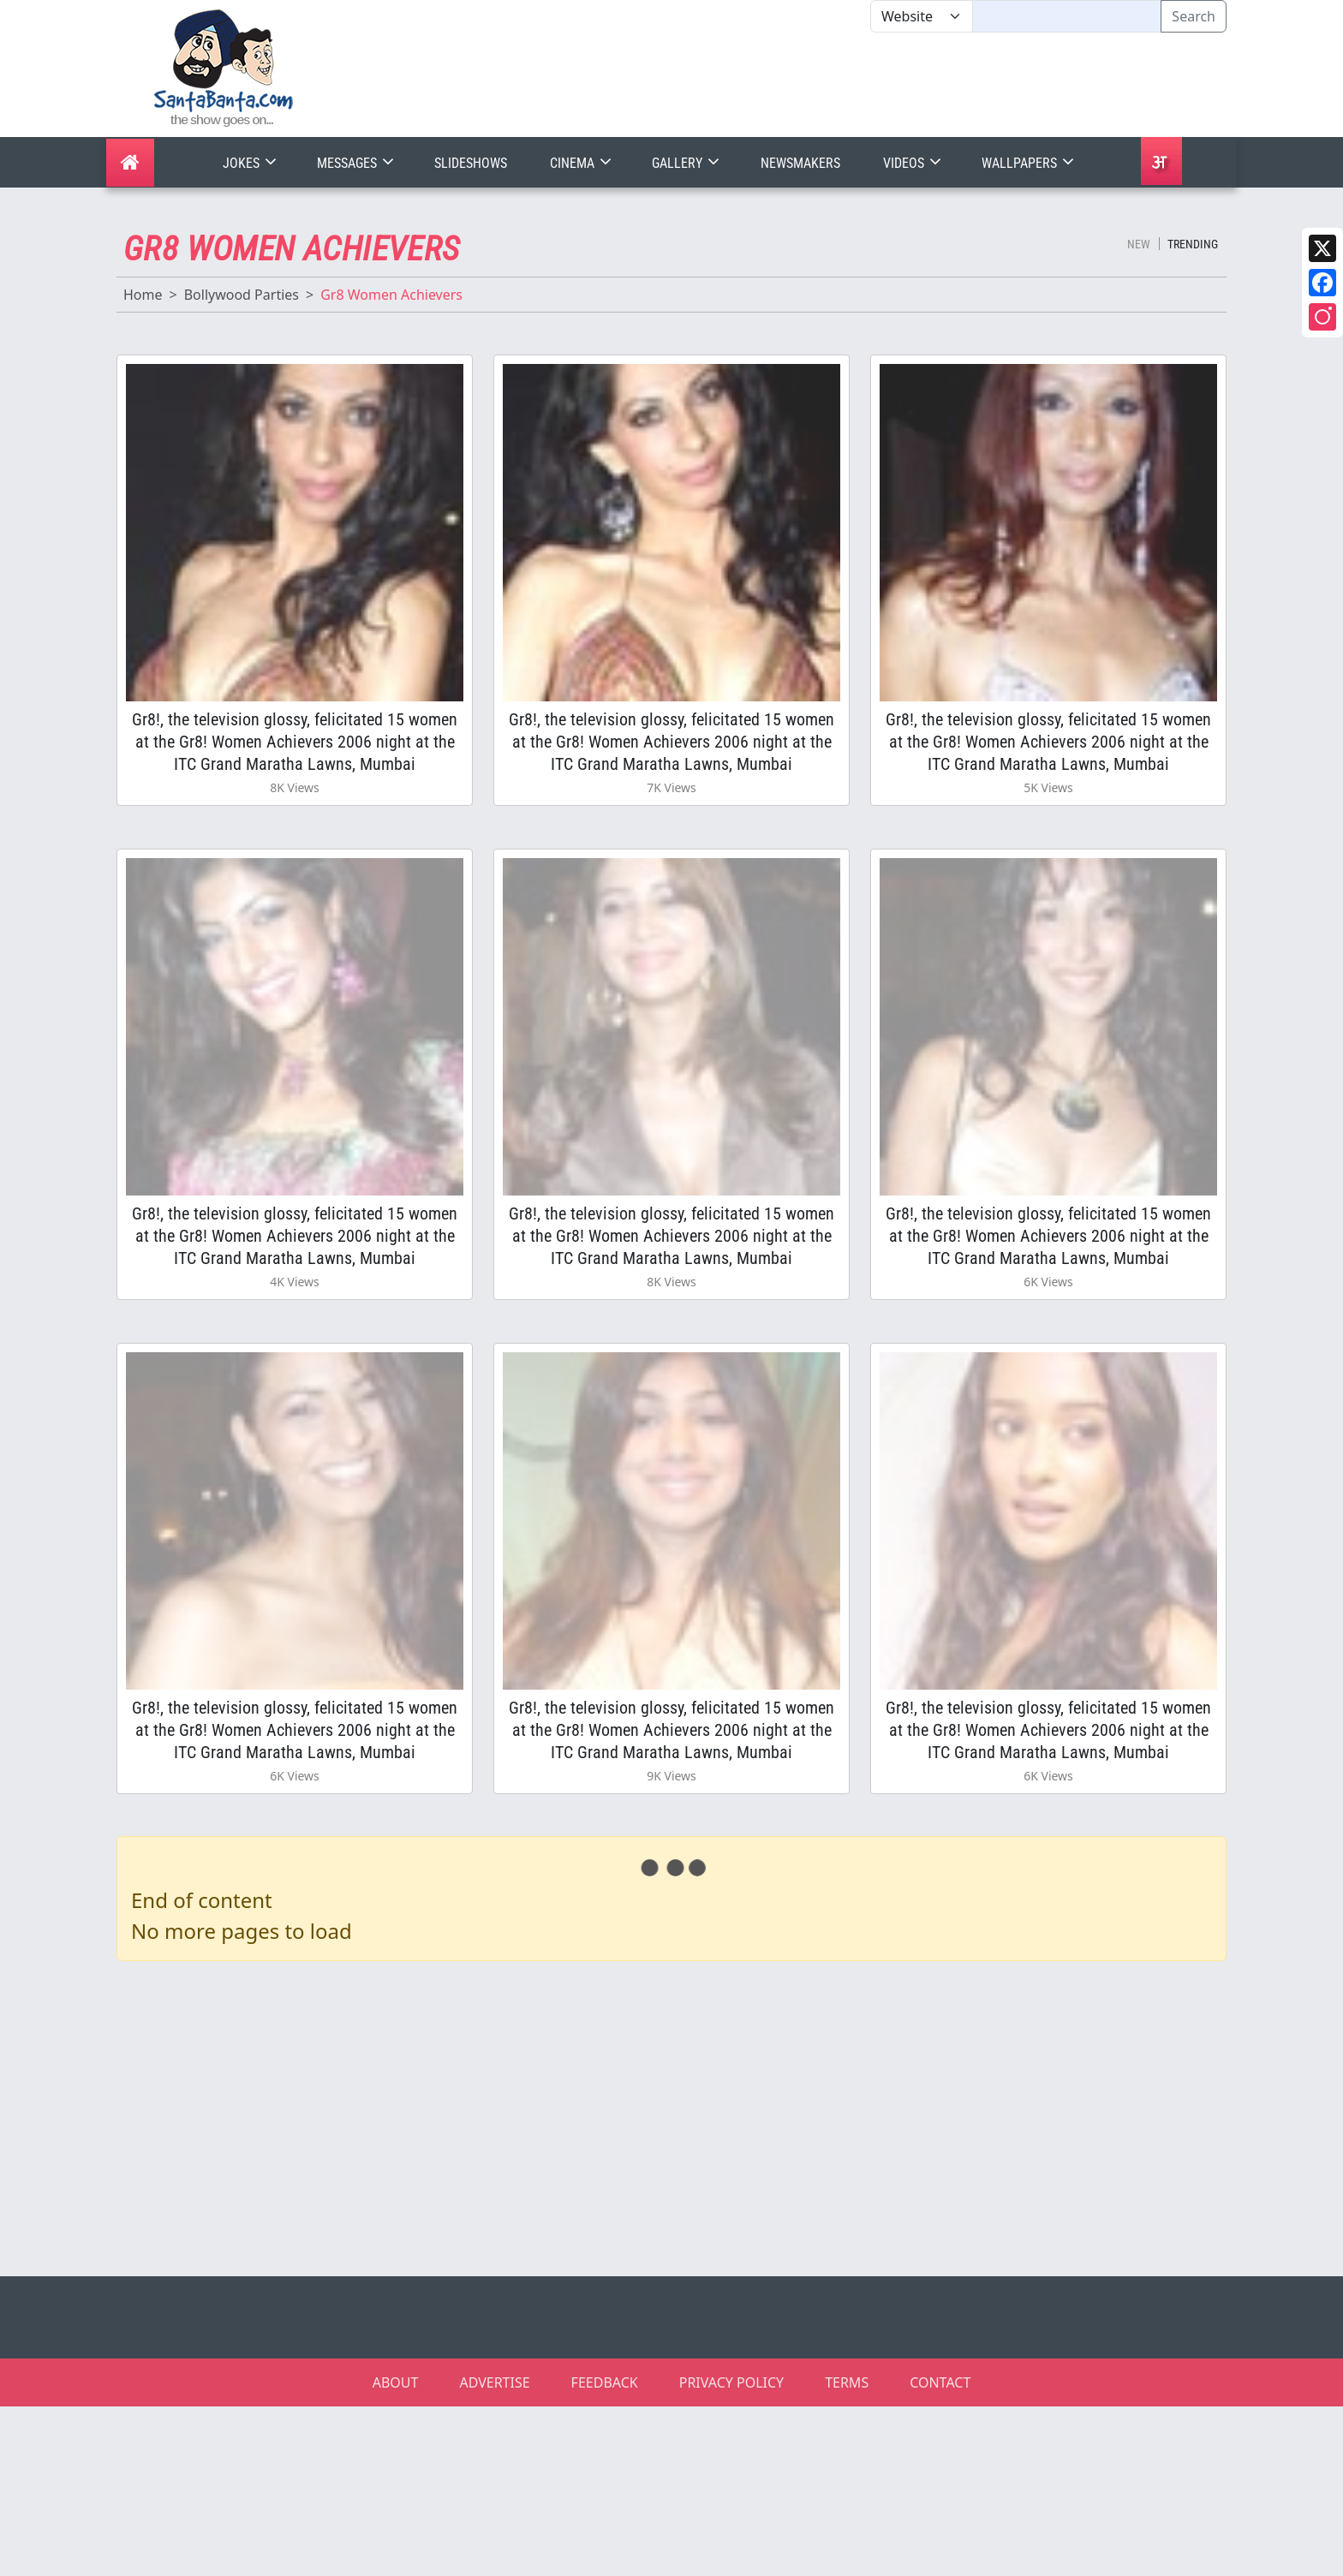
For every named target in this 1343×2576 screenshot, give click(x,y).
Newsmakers (800, 163)
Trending (1192, 244)
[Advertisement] (870, 84)
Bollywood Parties (241, 294)
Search (1193, 16)
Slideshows (470, 163)
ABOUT (396, 2382)
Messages (357, 163)
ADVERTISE (494, 2382)
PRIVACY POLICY (731, 2382)
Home (143, 294)
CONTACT (940, 2382)
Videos (914, 163)
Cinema (582, 163)
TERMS (846, 2382)
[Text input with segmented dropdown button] (1066, 16)
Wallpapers (1029, 163)
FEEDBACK (604, 2382)
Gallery (687, 163)
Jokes (251, 163)
